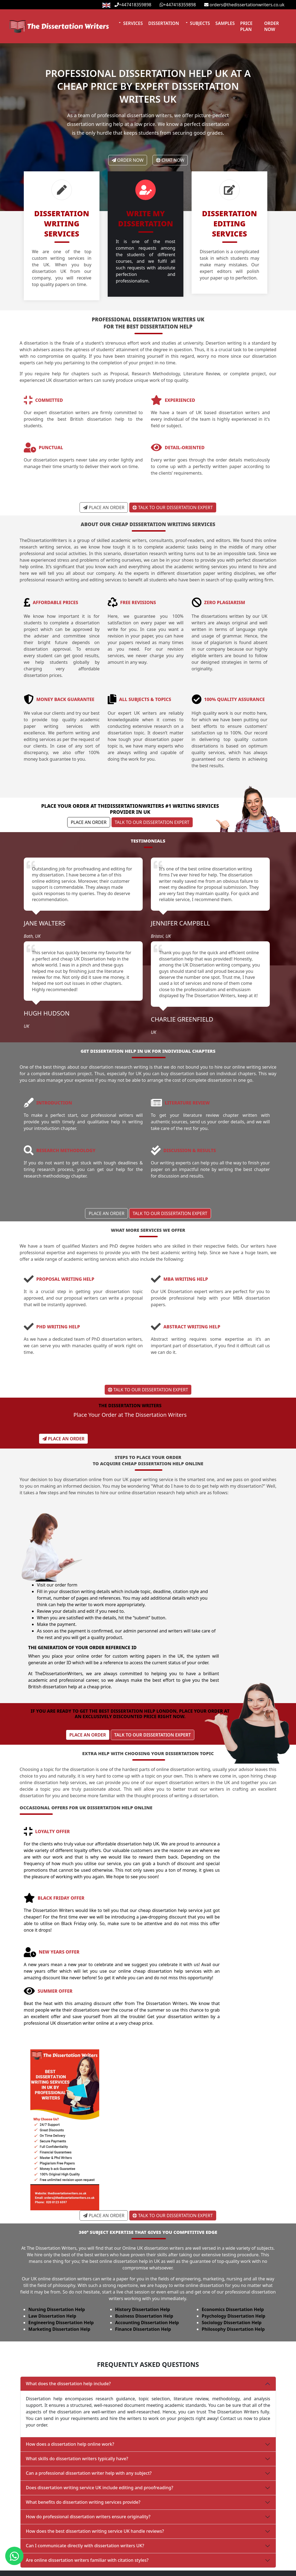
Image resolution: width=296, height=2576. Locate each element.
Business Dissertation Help (147, 2239)
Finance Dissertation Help (146, 2252)
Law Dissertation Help (53, 2239)
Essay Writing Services (121, 2562)
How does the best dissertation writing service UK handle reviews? (95, 2453)
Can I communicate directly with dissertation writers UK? (85, 2468)
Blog (16, 2572)
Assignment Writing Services (128, 2552)
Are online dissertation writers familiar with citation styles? (87, 2482)
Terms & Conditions (206, 2572)
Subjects (199, 21)
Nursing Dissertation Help (57, 2232)
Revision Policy (201, 2562)
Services (132, 21)
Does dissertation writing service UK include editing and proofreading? (99, 2410)
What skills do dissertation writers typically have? (77, 2381)
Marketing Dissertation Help (60, 2252)
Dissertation (163, 21)
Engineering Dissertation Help (61, 2246)
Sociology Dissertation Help (236, 2246)
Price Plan (246, 24)
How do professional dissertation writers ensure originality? (88, 2439)
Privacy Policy (200, 2542)
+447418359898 (133, 5)
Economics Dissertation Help (238, 2232)
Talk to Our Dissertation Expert (173, 505)
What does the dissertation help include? (68, 2306)
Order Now (272, 24)
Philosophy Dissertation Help (238, 2252)
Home (17, 2542)
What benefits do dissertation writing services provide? (83, 2424)
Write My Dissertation (121, 2572)
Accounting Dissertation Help (150, 2246)
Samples (225, 21)
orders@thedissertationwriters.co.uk (244, 5)
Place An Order (103, 505)
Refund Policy (200, 2552)
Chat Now (171, 162)
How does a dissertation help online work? (70, 2366)
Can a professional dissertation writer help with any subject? (89, 2395)
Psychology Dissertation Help (238, 2239)
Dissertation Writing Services (128, 2542)
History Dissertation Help (145, 2232)
